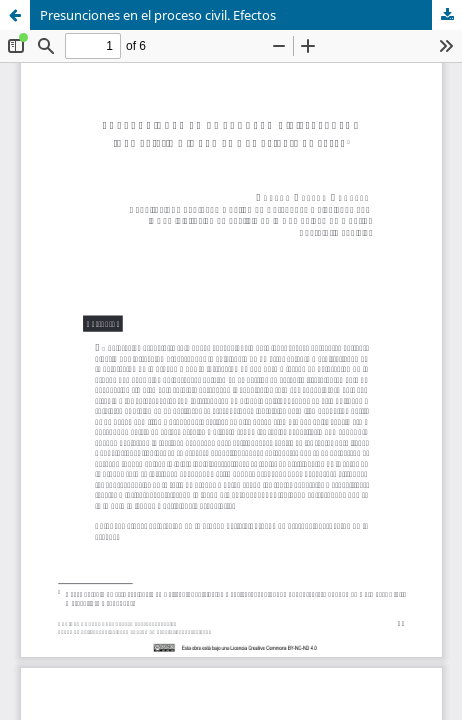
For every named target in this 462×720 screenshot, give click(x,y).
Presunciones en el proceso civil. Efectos (158, 15)
